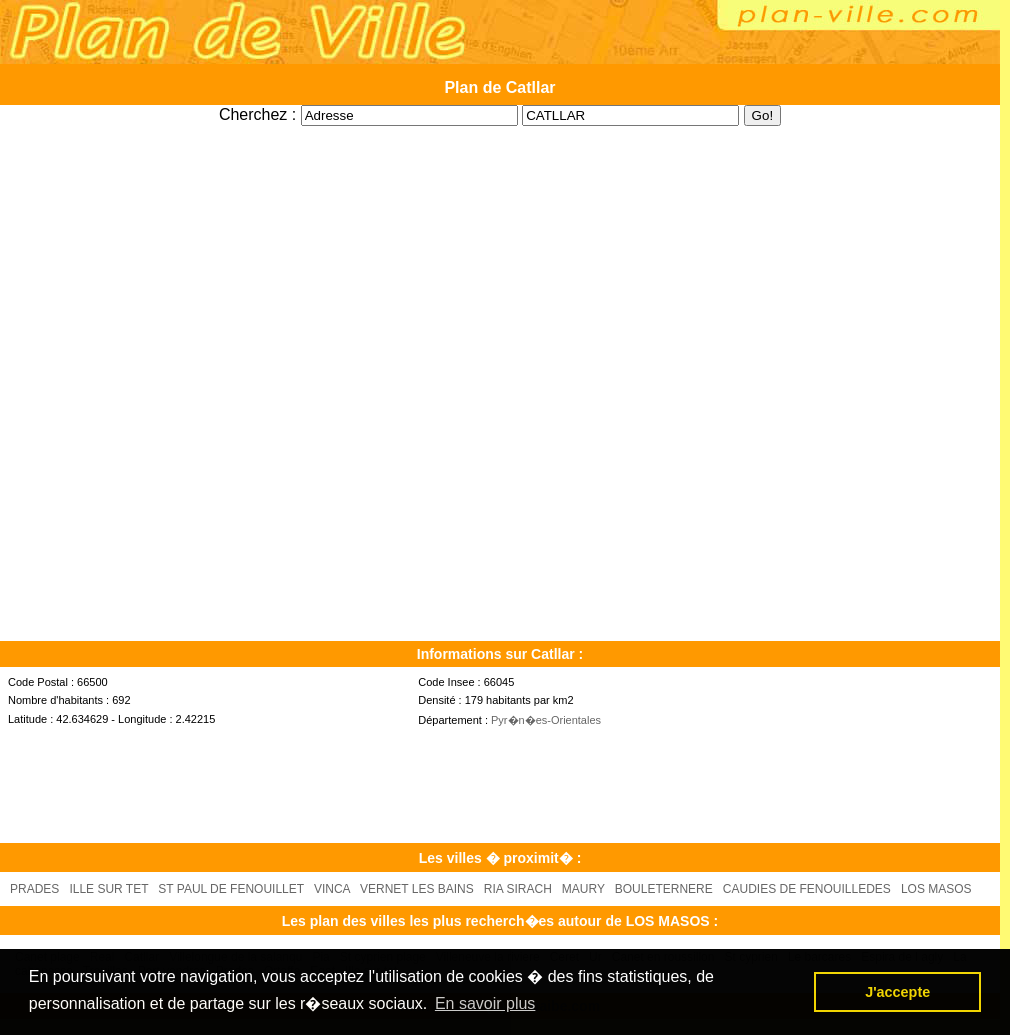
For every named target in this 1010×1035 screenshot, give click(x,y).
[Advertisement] (500, 133)
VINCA (332, 889)
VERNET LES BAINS (417, 889)
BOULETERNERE (664, 889)
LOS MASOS (936, 889)
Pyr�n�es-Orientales (546, 720)
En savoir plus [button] (485, 1003)
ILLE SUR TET (108, 889)
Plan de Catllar (499, 87)
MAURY (583, 889)
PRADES (34, 889)
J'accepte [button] (897, 992)
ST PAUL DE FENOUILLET (231, 889)
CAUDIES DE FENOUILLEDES (807, 889)
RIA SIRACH (518, 889)
